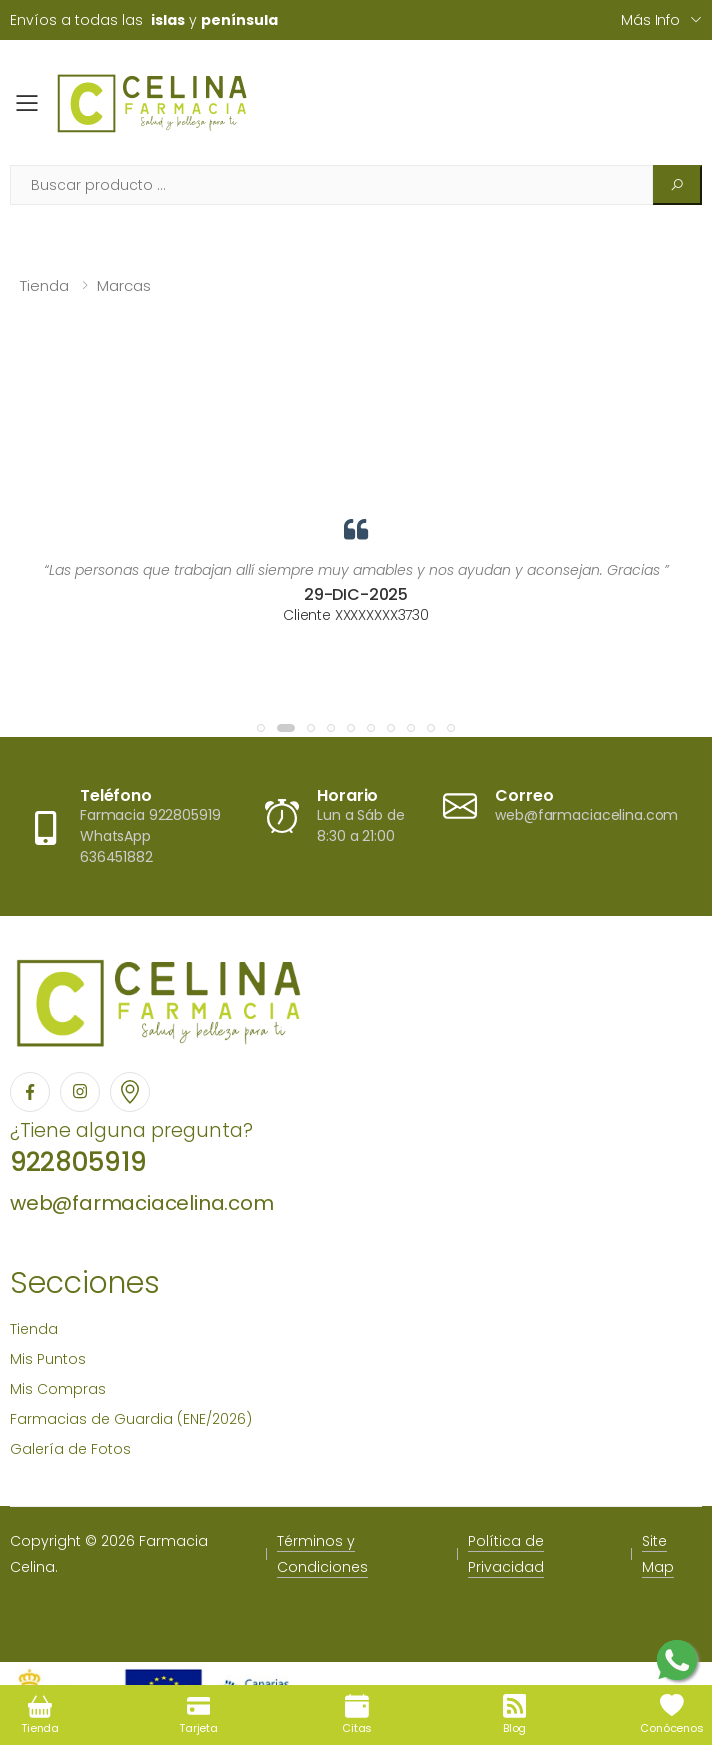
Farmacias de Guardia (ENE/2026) (131, 1419)
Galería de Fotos (70, 1449)
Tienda (44, 285)
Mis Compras (58, 1389)
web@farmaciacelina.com (142, 1203)
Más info (650, 20)
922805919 (78, 1162)
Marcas (124, 285)
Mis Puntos (48, 1359)
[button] (261, 728)
